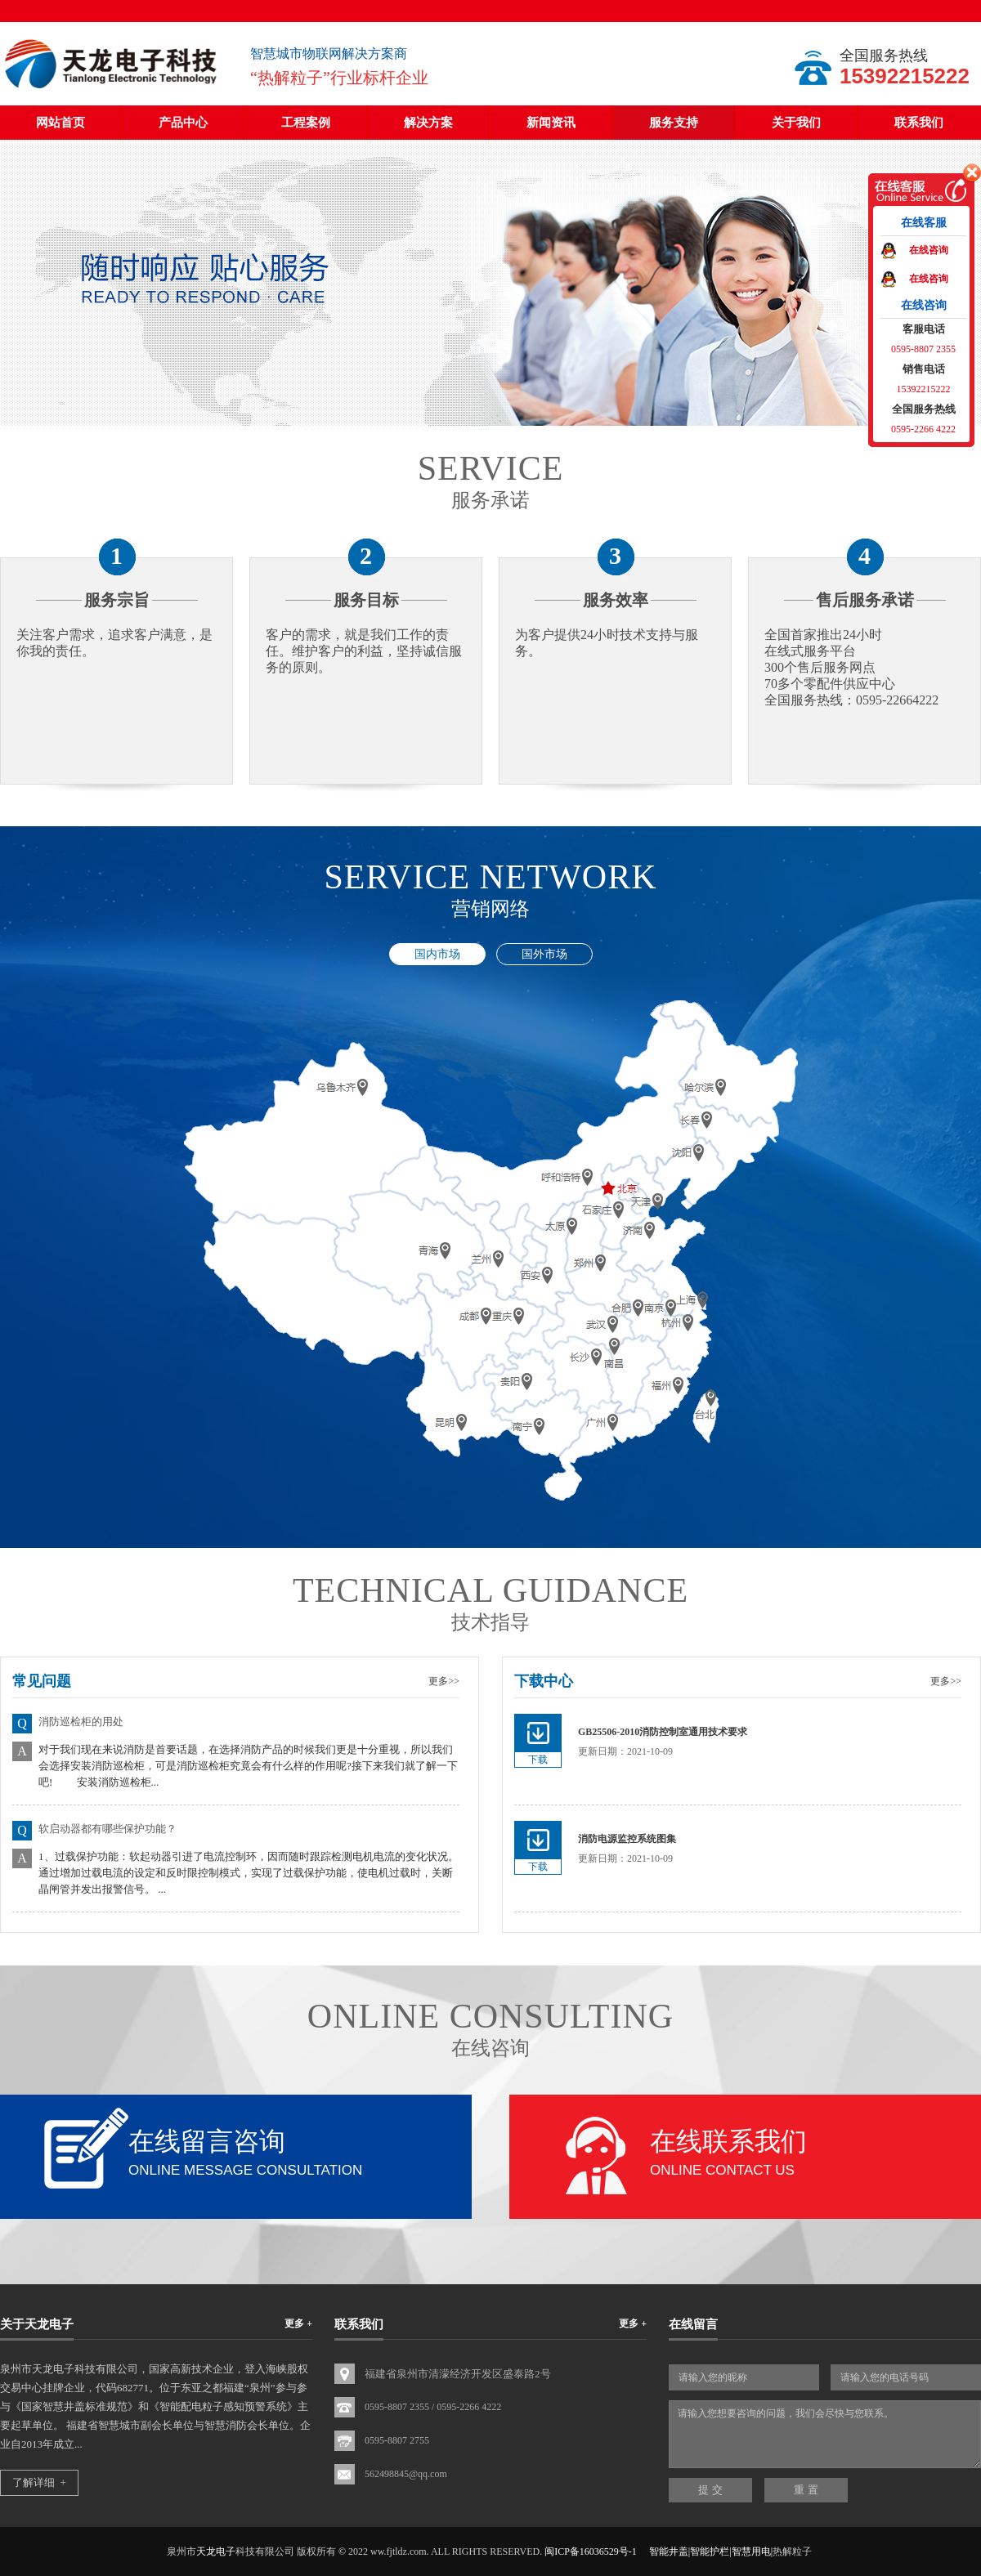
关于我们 (796, 122)
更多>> (443, 1681)
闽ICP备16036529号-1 (590, 2551)
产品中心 (183, 122)
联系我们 (918, 122)
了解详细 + (39, 2482)
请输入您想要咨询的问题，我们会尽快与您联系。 (825, 2434)
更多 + (298, 2323)
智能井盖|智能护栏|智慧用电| (711, 2551)
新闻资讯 (551, 122)
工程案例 (305, 122)
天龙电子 (215, 2551)
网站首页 (60, 122)
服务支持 (673, 122)
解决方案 (428, 122)
